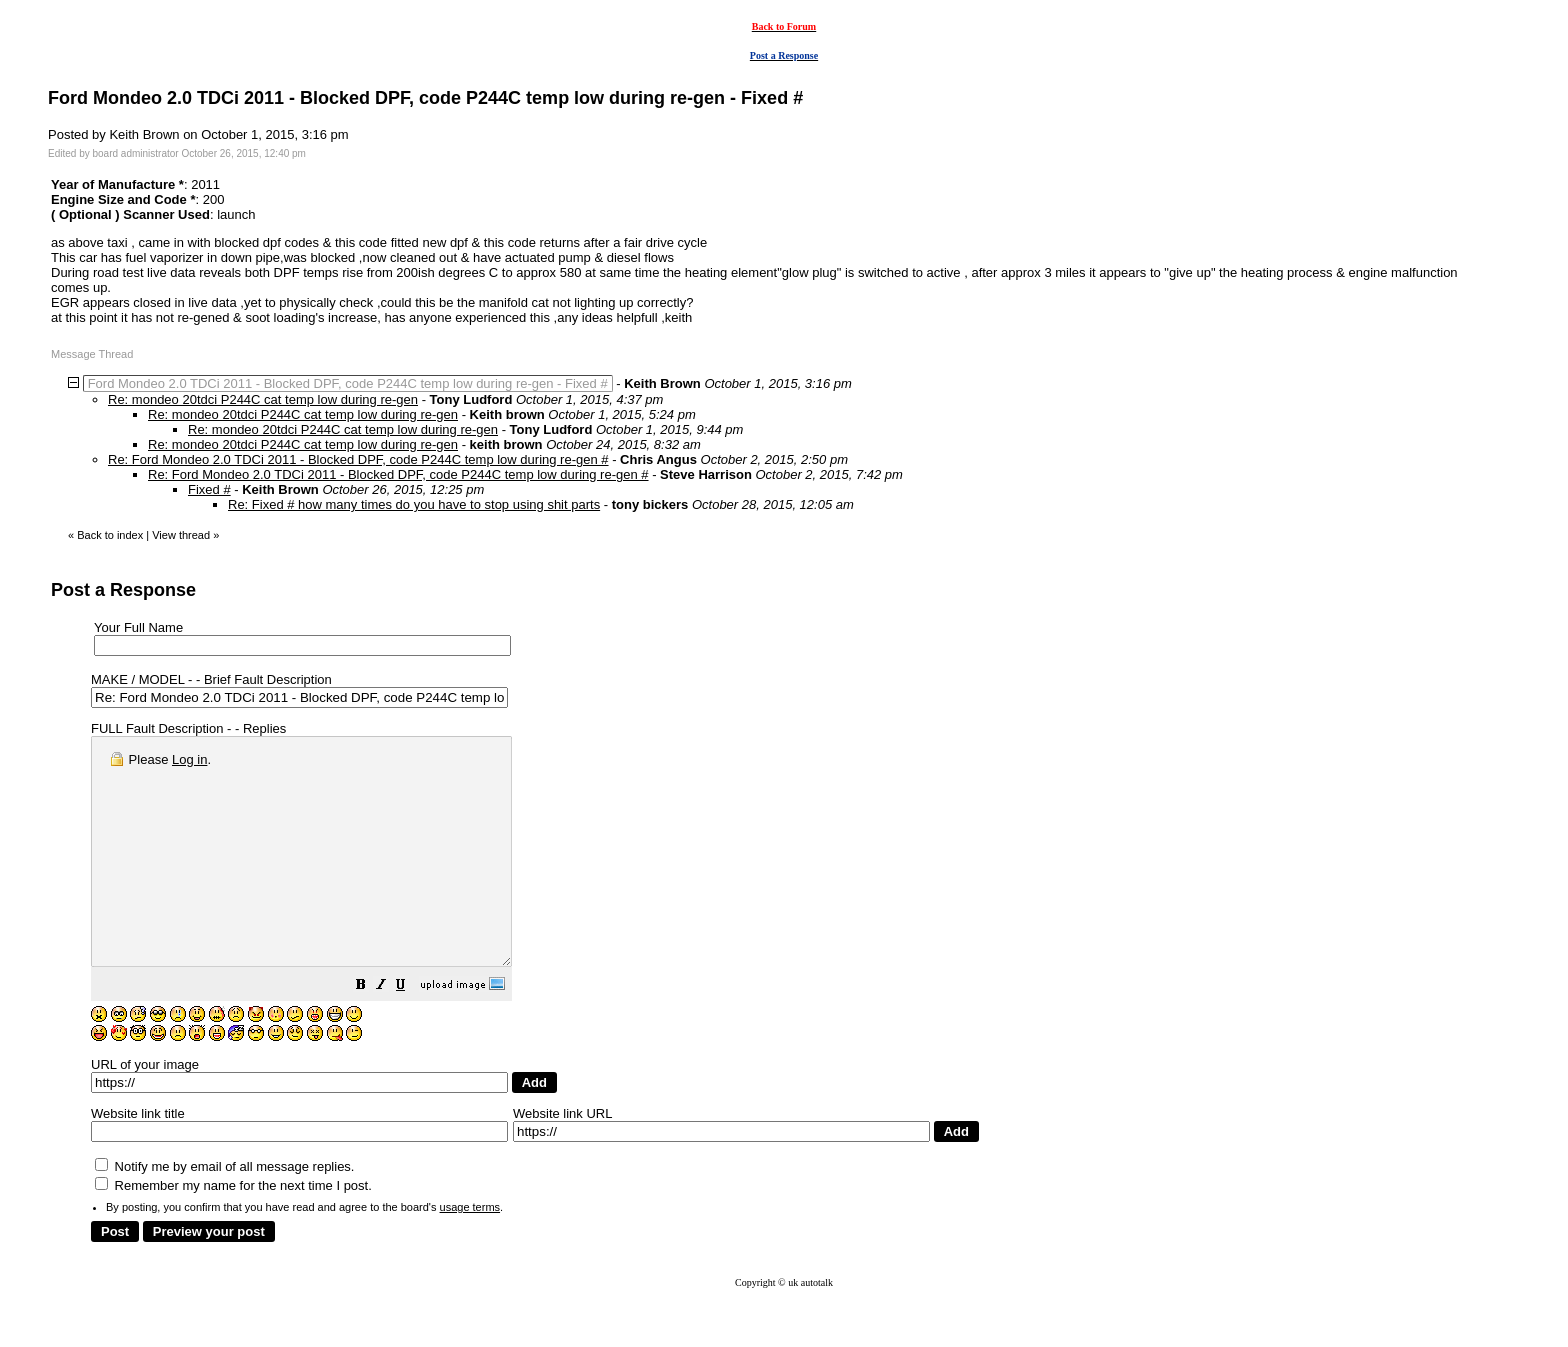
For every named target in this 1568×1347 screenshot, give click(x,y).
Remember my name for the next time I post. (233, 1230)
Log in (189, 759)
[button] (411, 1032)
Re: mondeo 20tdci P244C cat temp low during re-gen (263, 399)
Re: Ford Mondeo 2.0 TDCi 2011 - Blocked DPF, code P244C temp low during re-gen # (358, 459)
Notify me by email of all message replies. (224, 1211)
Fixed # (209, 489)
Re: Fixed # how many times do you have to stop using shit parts (414, 504)
